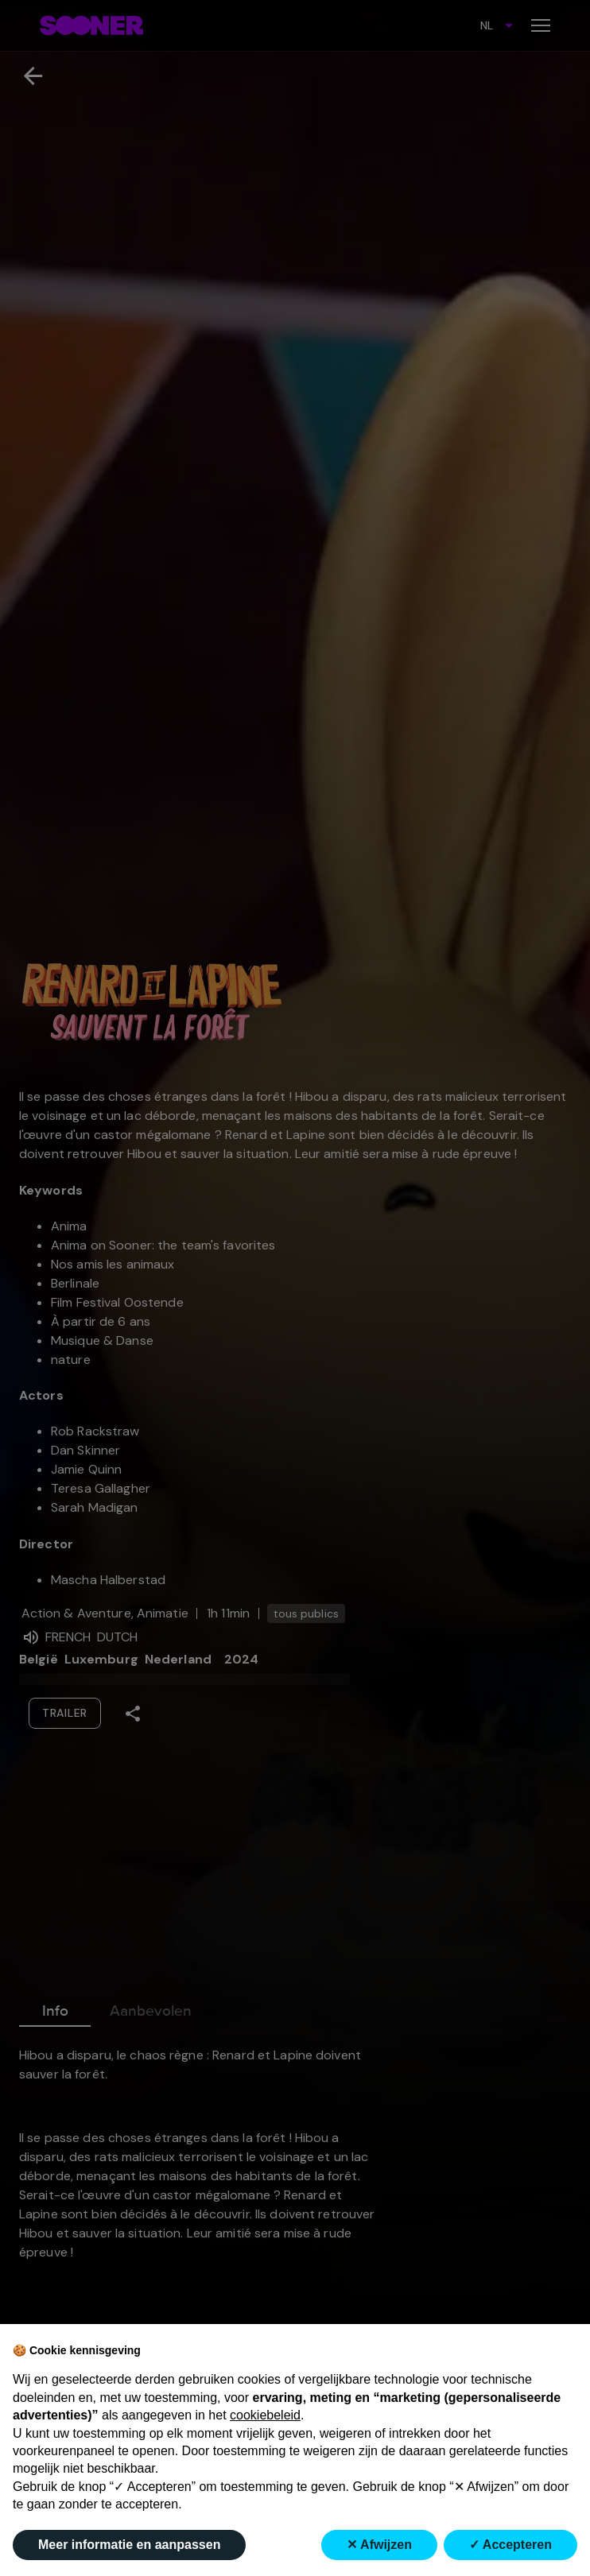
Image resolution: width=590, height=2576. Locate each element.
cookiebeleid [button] (265, 2415)
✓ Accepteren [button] (510, 2544)
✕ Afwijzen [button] (379, 2544)
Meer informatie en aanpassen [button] (129, 2544)
